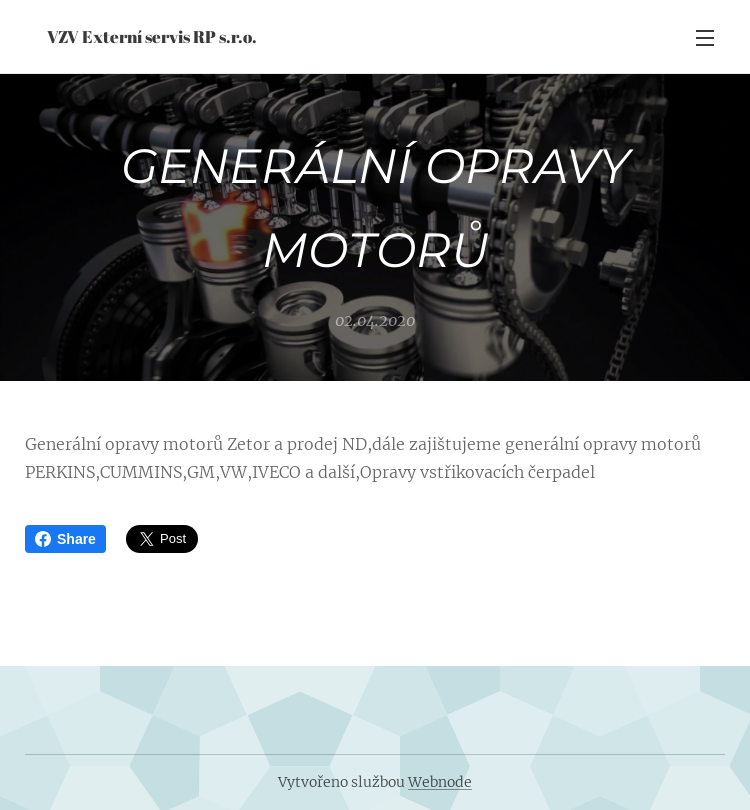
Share (65, 539)
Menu (705, 38)
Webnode (440, 782)
